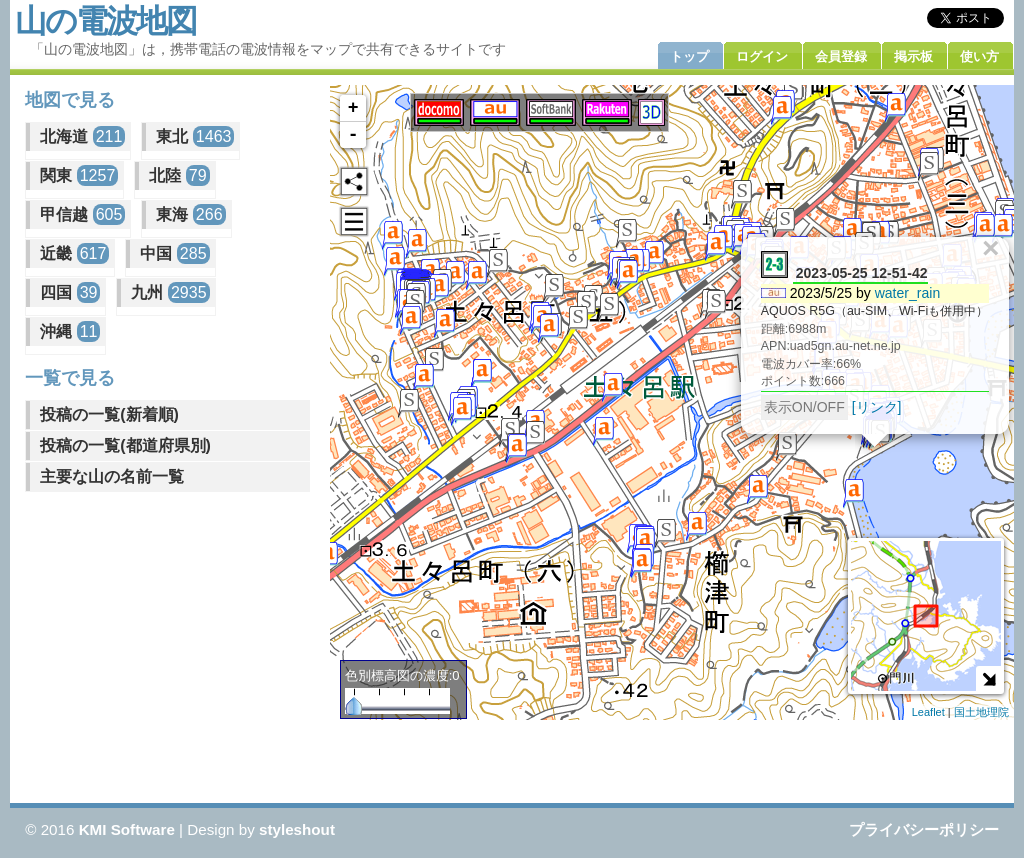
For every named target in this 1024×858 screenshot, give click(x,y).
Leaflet (928, 712)
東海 (190, 214)
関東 (79, 175)
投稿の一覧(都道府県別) (125, 445)
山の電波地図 (105, 21)
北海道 (82, 136)
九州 (170, 292)
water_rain (908, 293)
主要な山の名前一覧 (112, 476)
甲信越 (82, 214)
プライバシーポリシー (924, 829)
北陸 (179, 175)
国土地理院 (981, 712)
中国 (174, 253)
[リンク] (877, 407)
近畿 (74, 253)
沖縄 (70, 331)
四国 (70, 292)
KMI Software (127, 829)
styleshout (297, 829)
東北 (195, 136)
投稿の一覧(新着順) (109, 414)
